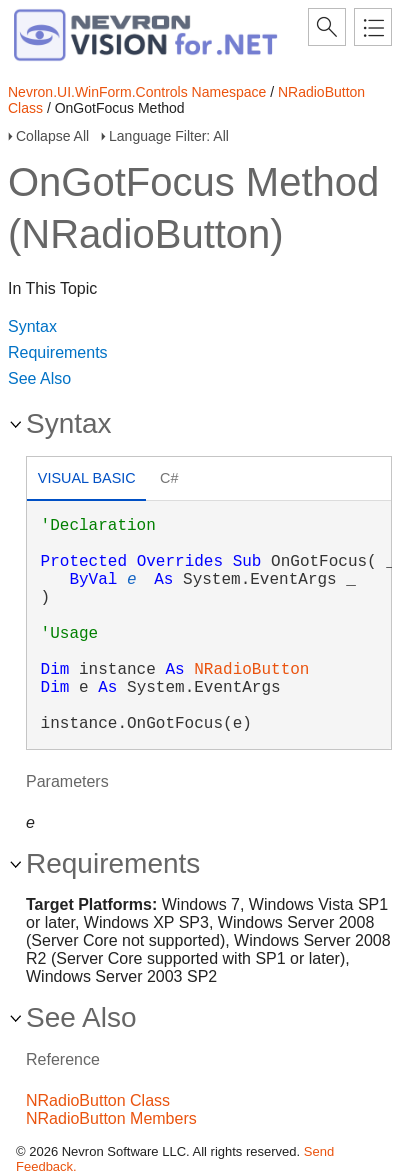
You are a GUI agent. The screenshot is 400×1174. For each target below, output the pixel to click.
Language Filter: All (169, 136)
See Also (39, 378)
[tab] (86, 480)
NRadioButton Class (98, 1100)
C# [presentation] (169, 478)
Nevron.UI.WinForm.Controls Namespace (137, 92)
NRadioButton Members (111, 1118)
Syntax (32, 326)
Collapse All (52, 136)
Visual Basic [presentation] (87, 478)
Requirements (58, 352)
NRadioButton (251, 670)
